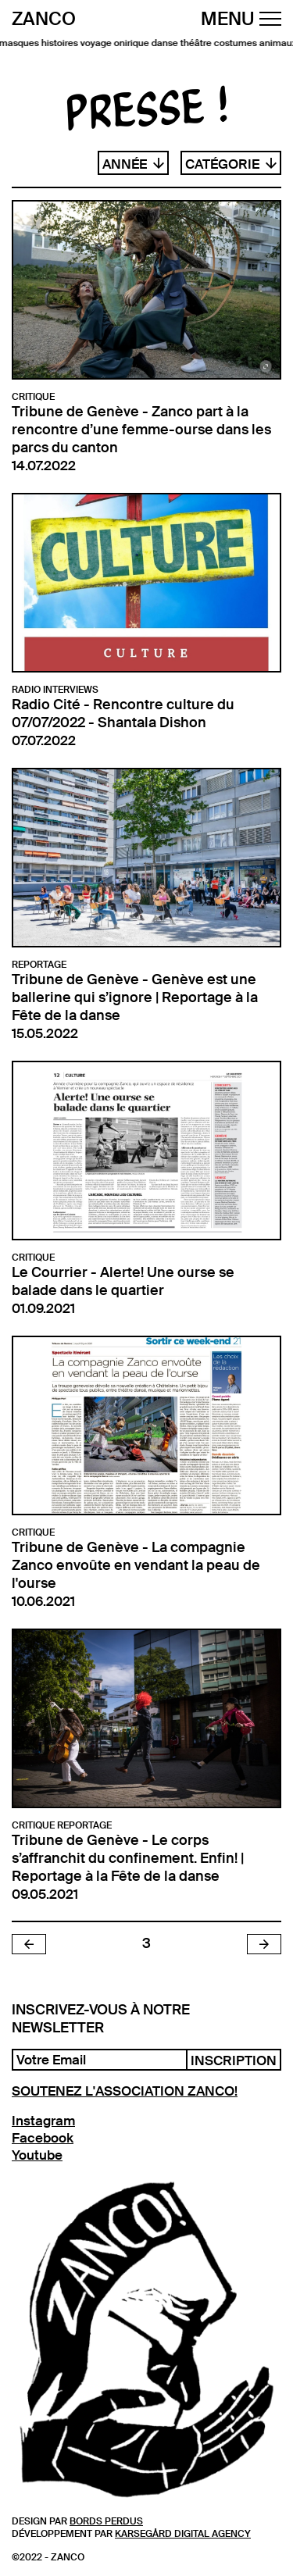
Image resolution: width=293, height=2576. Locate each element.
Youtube (37, 2155)
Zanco (44, 19)
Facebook (42, 2137)
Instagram (43, 2120)
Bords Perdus (106, 2521)
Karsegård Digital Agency (183, 2534)
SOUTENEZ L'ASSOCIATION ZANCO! (125, 2091)
